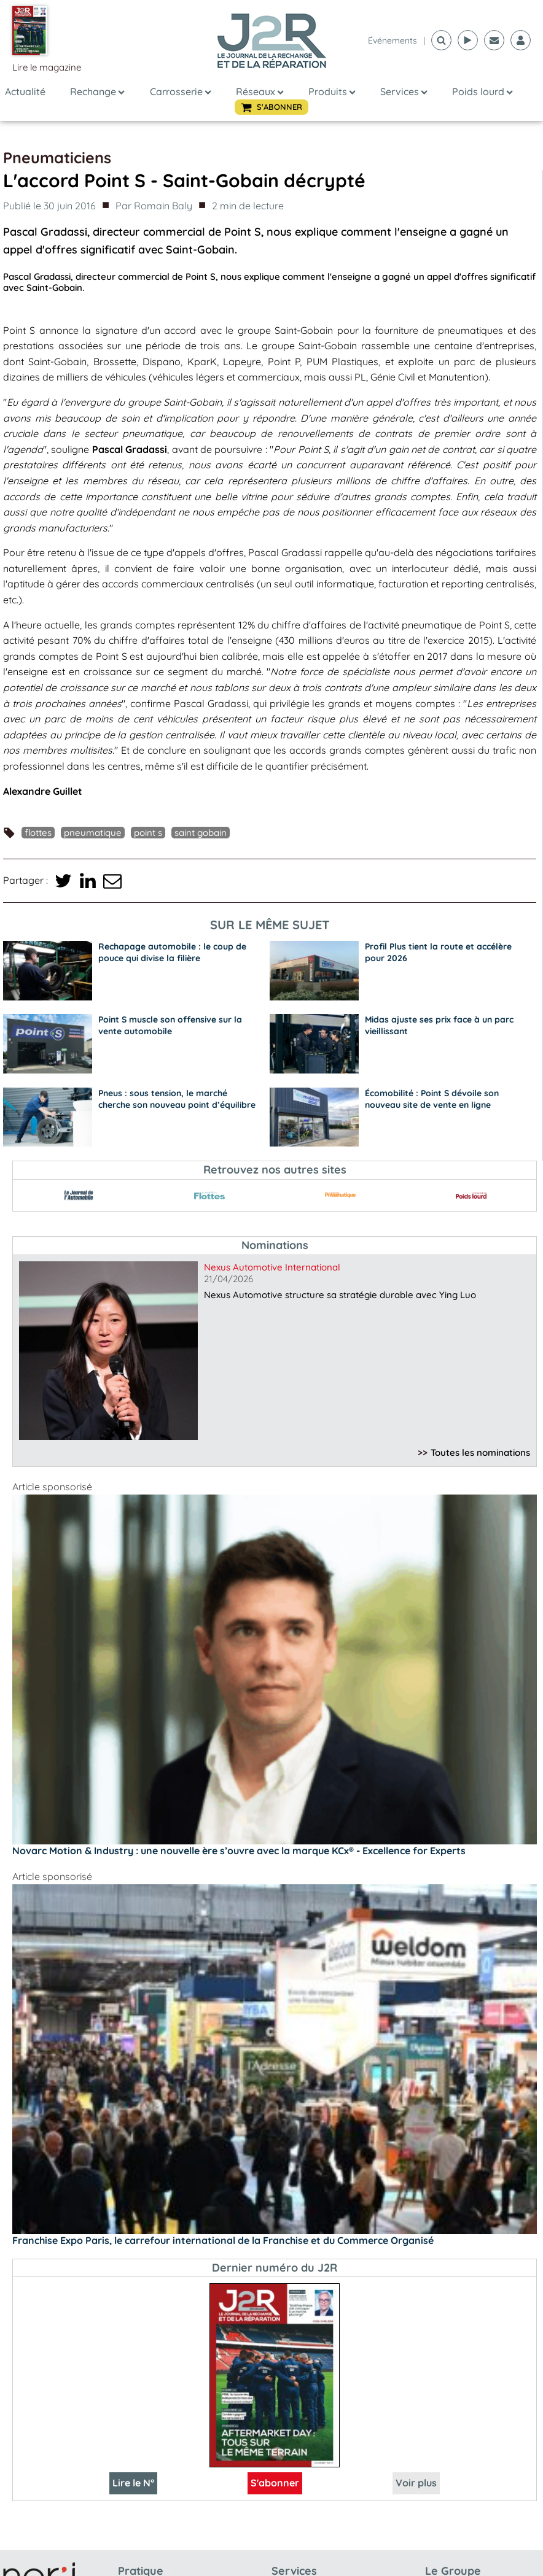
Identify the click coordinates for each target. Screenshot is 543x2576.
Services (404, 91)
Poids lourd (482, 91)
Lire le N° (133, 2483)
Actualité (25, 91)
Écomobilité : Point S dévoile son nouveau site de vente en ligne (432, 1099)
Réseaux (260, 91)
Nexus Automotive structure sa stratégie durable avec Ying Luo (340, 1295)
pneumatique (93, 832)
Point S (148, 832)
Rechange (97, 91)
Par (153, 206)
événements (392, 40)
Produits (332, 91)
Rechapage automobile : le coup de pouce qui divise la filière (172, 952)
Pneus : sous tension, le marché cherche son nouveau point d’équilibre (177, 1099)
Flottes (38, 832)
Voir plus (416, 2483)
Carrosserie (180, 91)
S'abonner (275, 2483)
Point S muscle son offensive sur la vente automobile (170, 1025)
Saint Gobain (200, 832)
